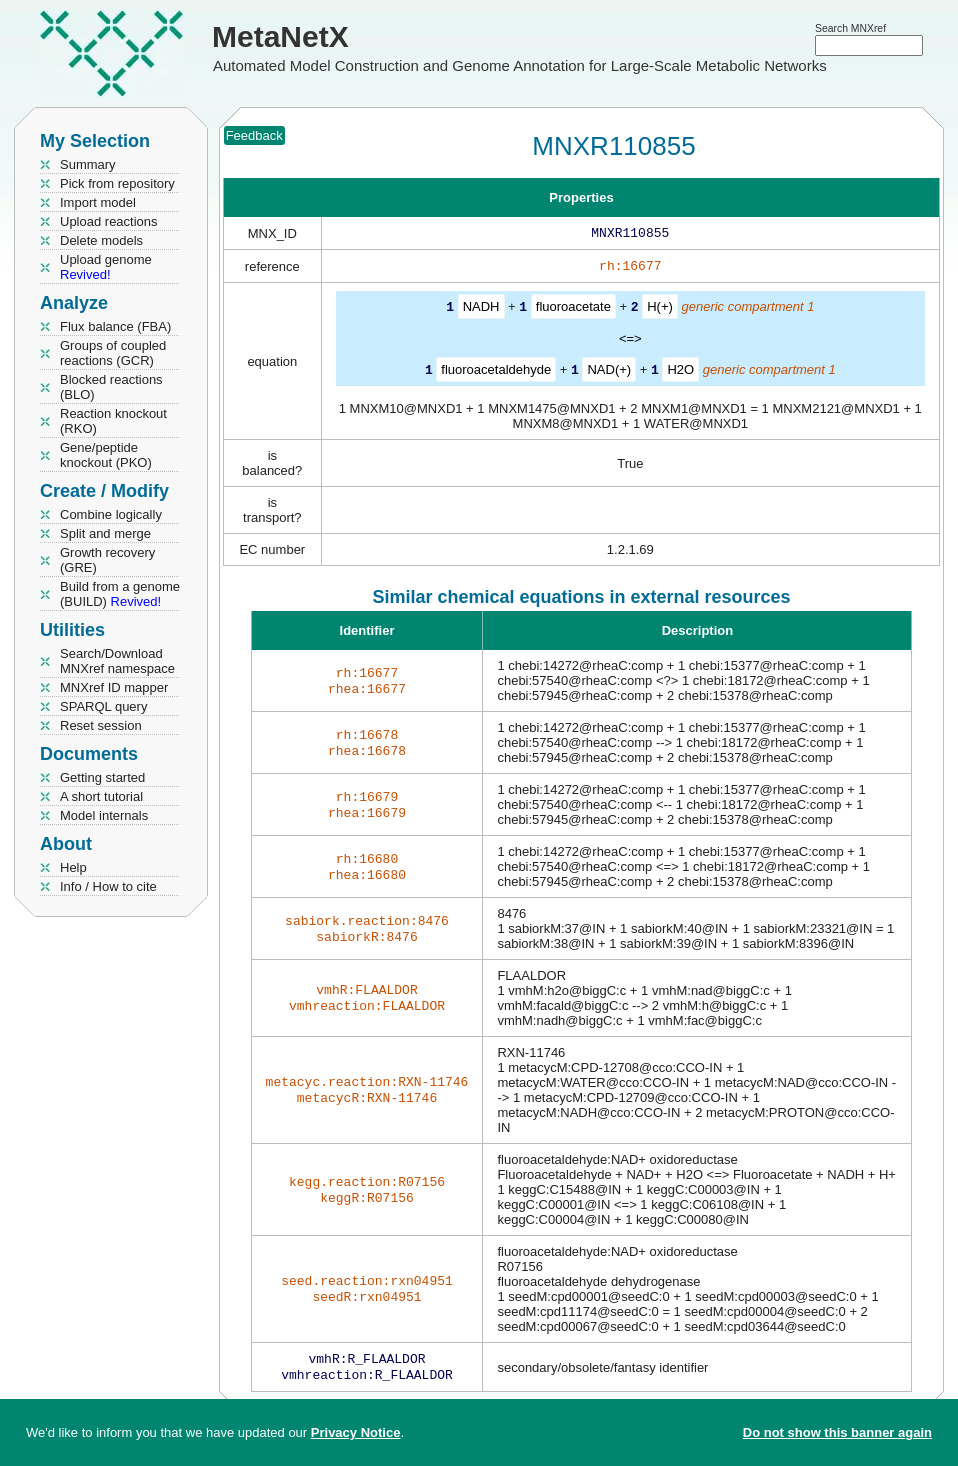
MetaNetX (280, 36)
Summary (88, 164)
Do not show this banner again (837, 1432)
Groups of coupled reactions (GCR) (113, 353)
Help (73, 867)
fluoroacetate (573, 310)
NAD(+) (609, 372)
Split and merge (105, 533)
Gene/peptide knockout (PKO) (106, 455)
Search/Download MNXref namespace (117, 661)
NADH (481, 310)
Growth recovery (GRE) (107, 560)
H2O (680, 372)
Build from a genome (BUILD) (120, 594)
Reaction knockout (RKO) (113, 421)
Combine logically (111, 514)
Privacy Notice (356, 1432)
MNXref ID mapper (114, 687)
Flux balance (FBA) (115, 326)
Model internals (104, 815)
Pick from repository (117, 183)
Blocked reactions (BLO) (111, 387)
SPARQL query (103, 706)
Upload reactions (109, 221)
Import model (98, 202)
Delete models (101, 240)
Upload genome (106, 267)
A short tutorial (101, 796)
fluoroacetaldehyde (496, 372)
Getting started (102, 777)
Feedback (254, 135)
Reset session (101, 725)
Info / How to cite (108, 886)
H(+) (660, 310)
